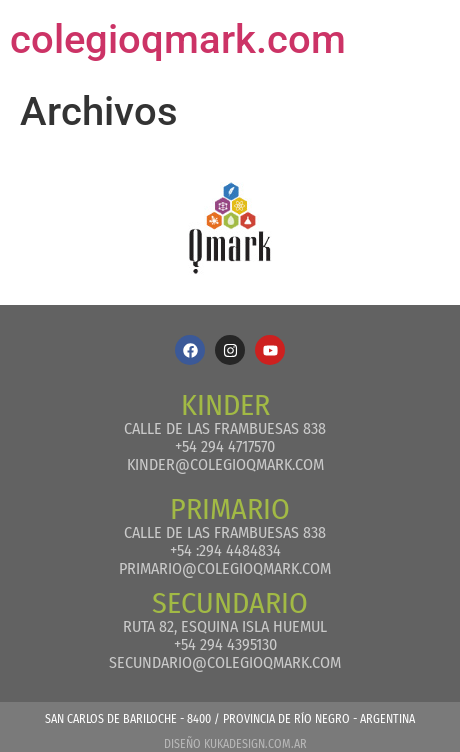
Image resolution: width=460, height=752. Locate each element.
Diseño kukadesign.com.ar (235, 744)
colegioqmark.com (178, 39)
